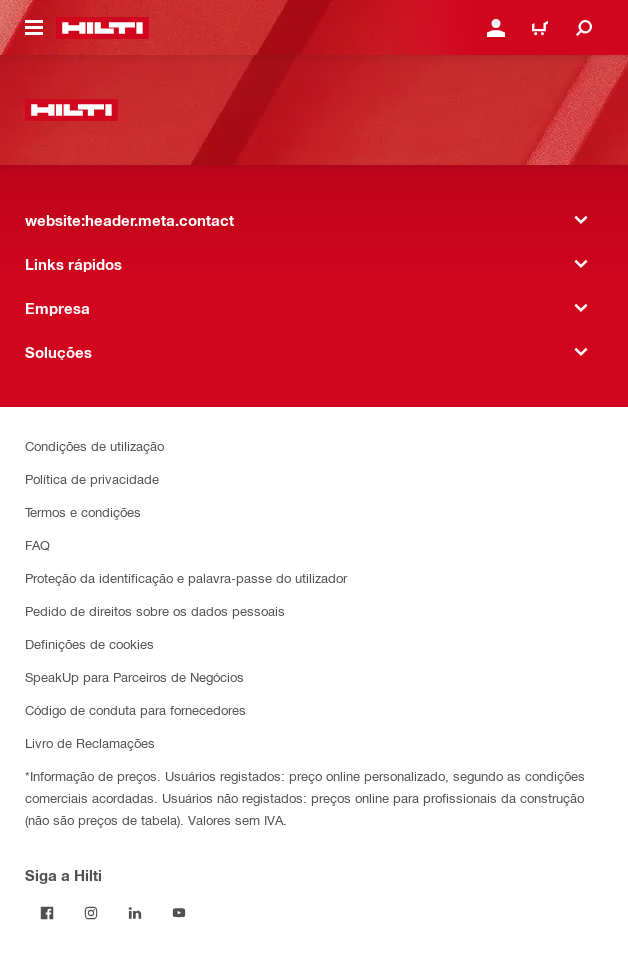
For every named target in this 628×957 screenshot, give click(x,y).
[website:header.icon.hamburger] (34, 28)
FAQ (37, 544)
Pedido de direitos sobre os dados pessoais (155, 610)
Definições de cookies (89, 643)
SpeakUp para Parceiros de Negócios (134, 676)
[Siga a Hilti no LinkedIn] (135, 913)
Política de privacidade (92, 478)
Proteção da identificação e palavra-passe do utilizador (186, 577)
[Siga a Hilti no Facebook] (47, 913)
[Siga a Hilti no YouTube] (179, 913)
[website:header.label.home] (102, 28)
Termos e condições (83, 511)
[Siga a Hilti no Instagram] (91, 913)
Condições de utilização (94, 445)
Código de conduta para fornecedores (135, 709)
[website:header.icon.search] (584, 28)
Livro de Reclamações (90, 742)
